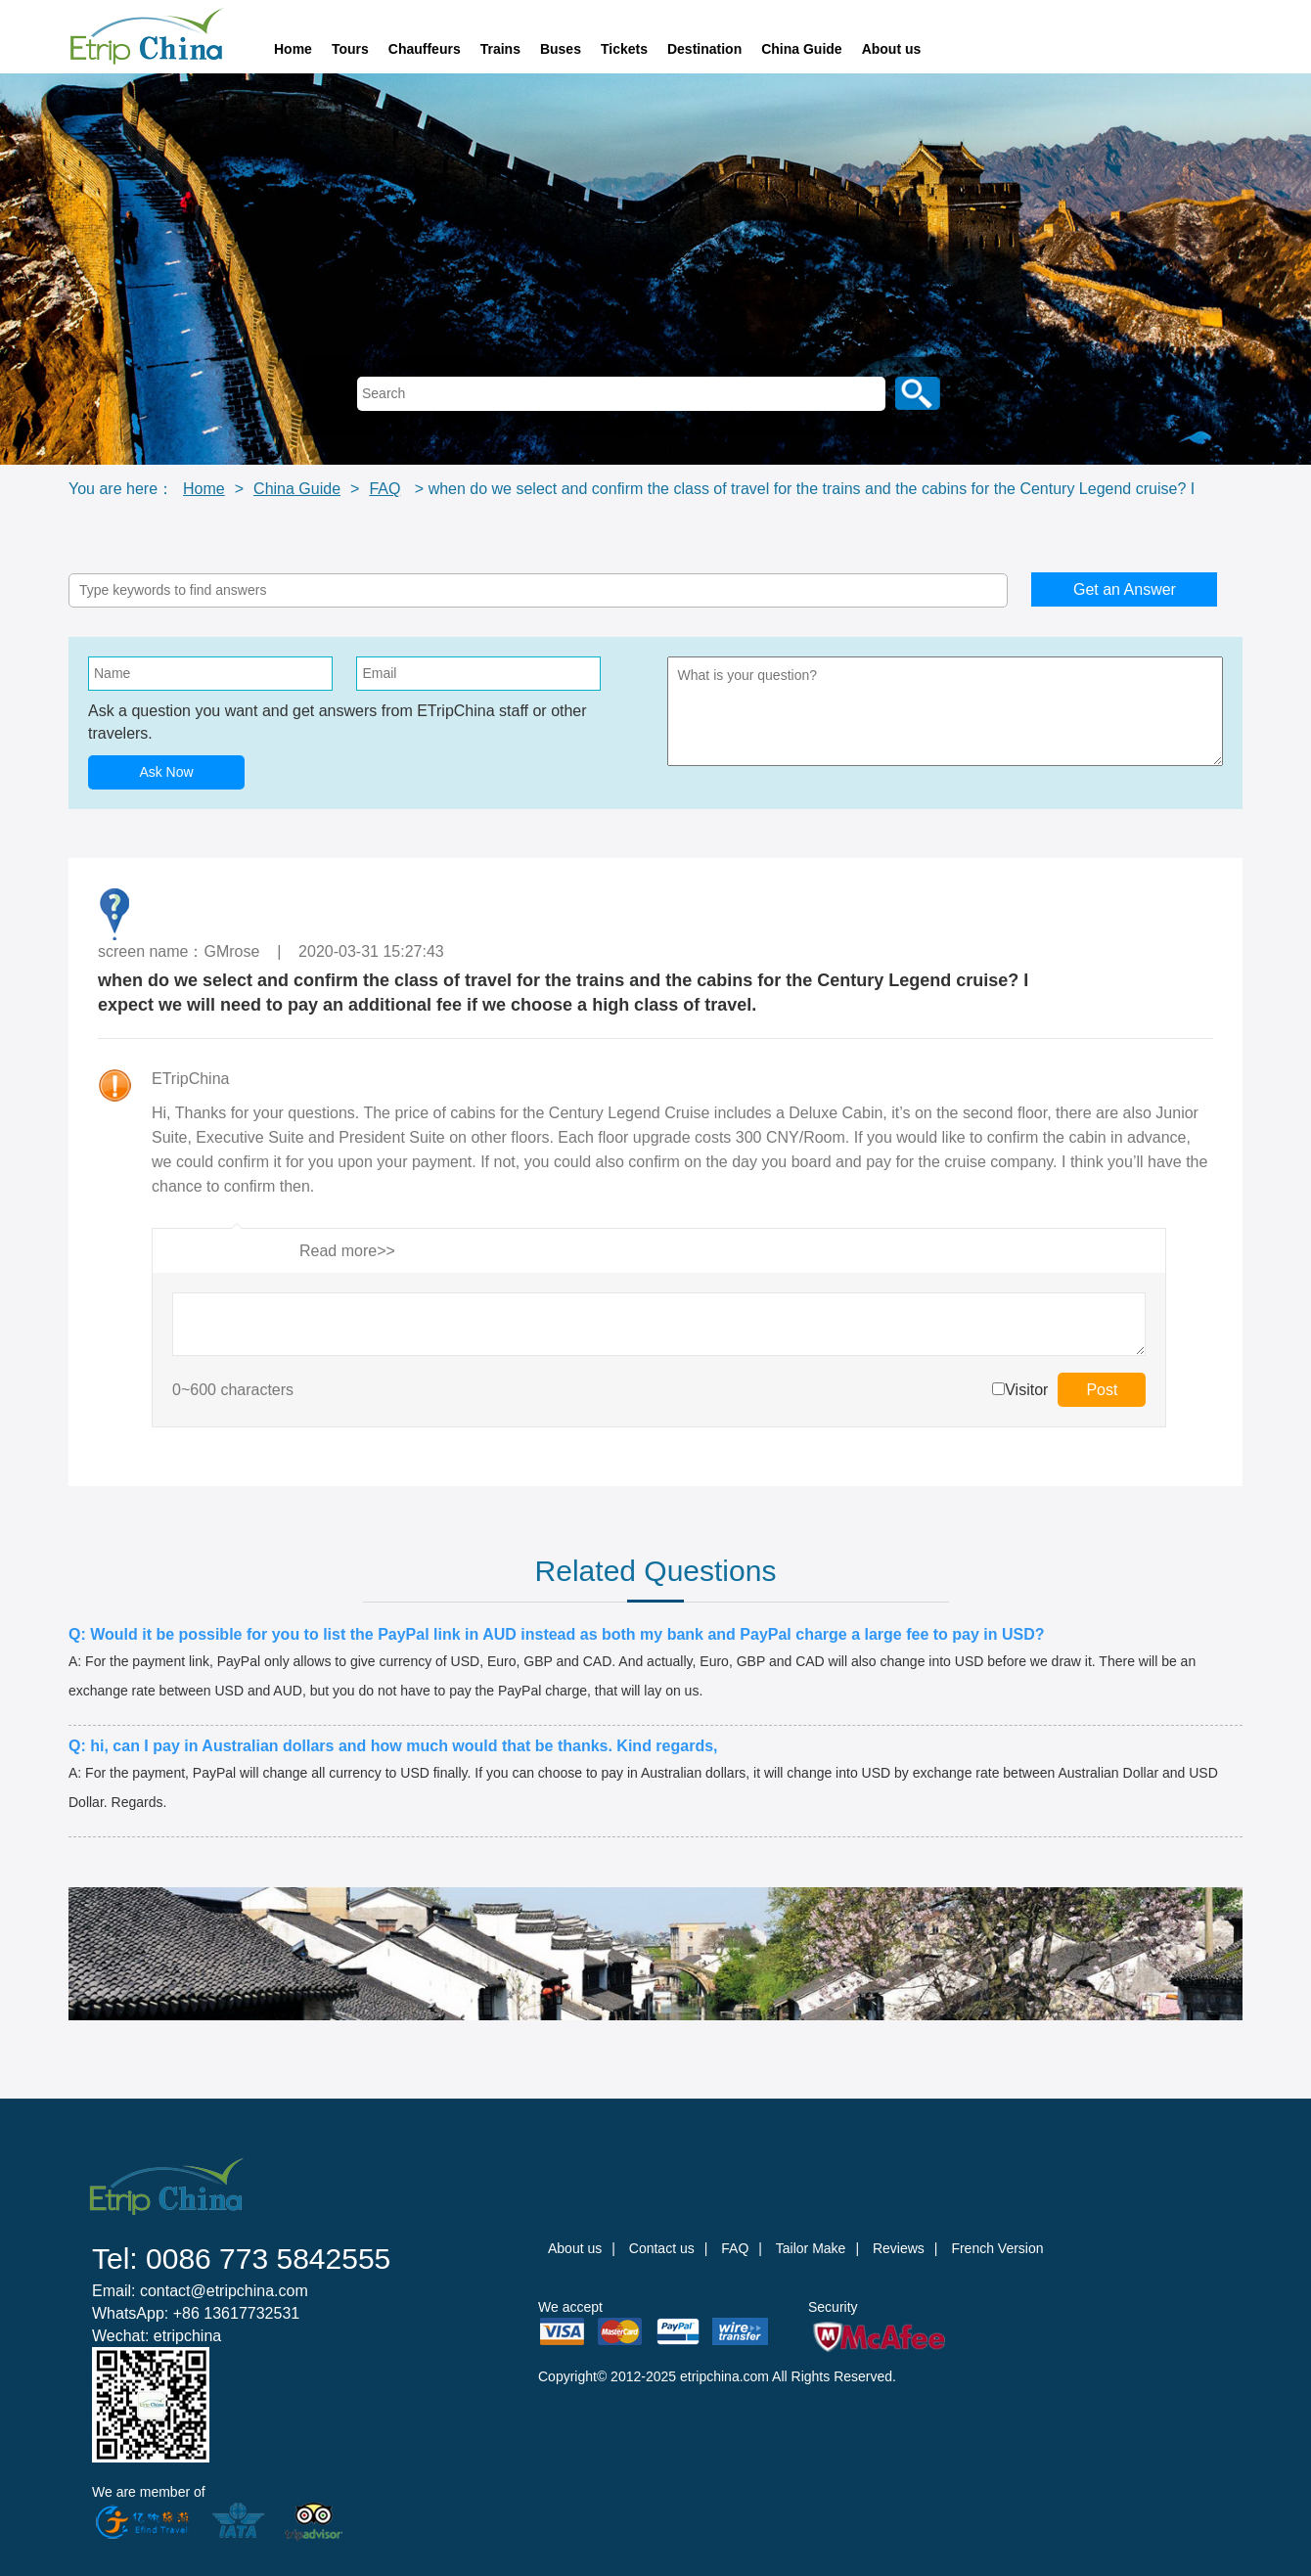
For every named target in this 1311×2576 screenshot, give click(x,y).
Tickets (624, 49)
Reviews (899, 2248)
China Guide (801, 49)
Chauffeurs (424, 49)
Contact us (662, 2248)
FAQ (384, 488)
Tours (350, 49)
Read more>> (347, 1251)
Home (293, 49)
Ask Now (166, 772)
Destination (704, 49)
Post (1101, 1389)
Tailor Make (811, 2248)
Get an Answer (1124, 589)
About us (892, 49)
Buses (560, 49)
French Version (997, 2248)
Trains (500, 49)
